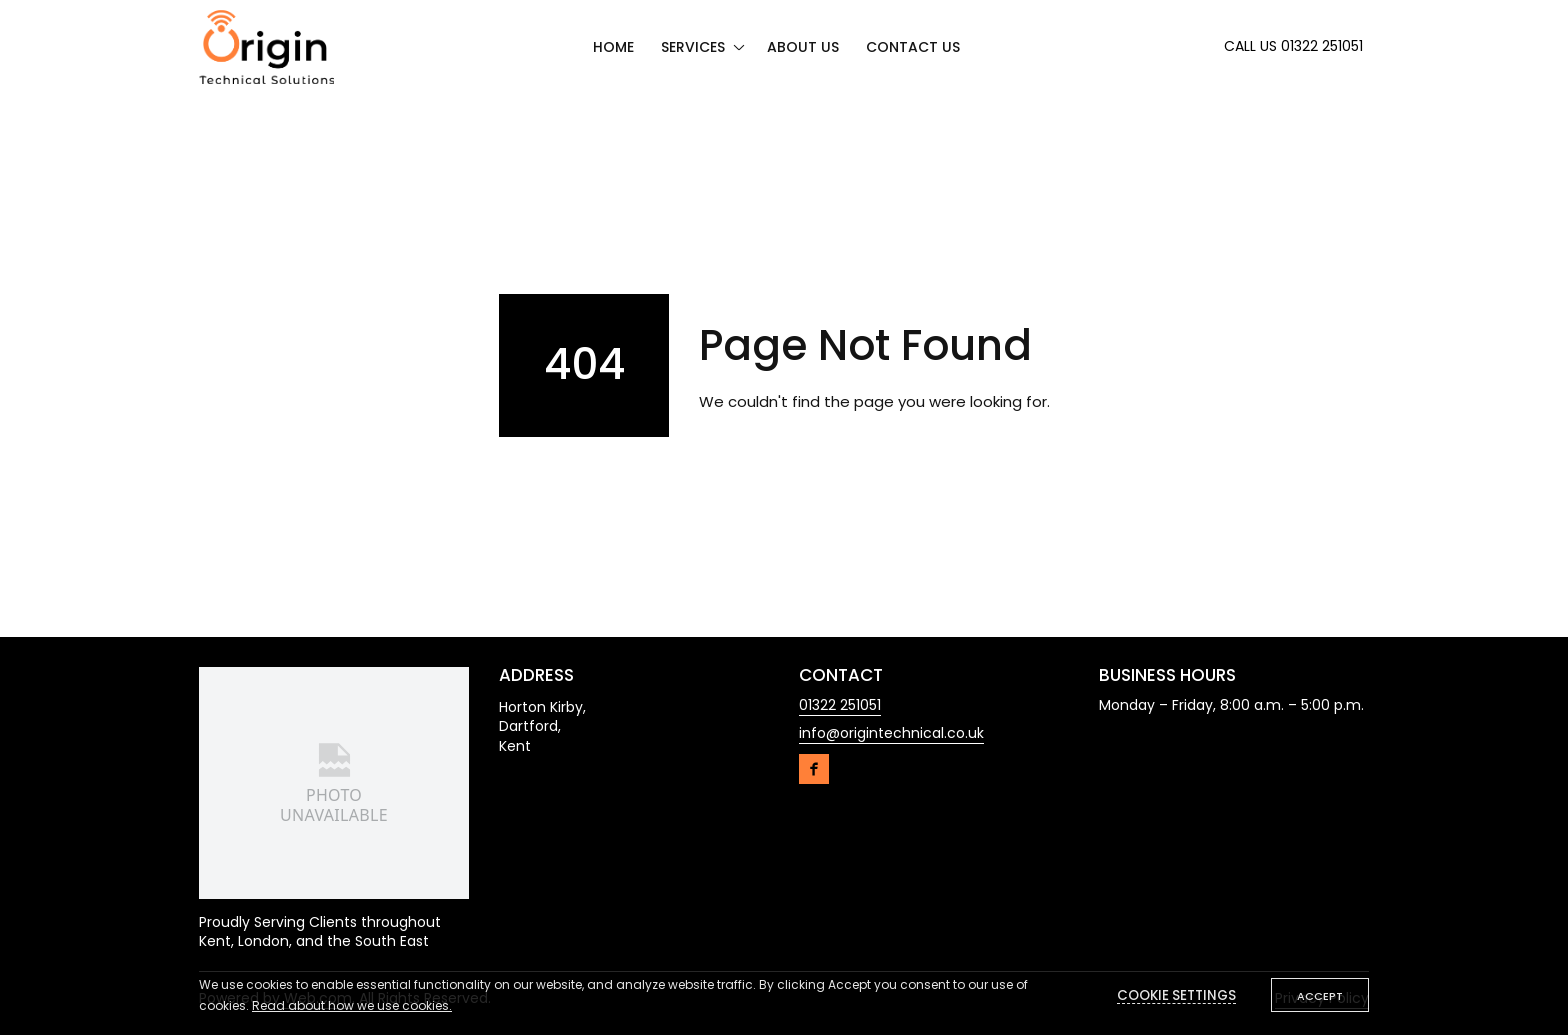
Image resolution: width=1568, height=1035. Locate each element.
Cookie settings (1176, 996)
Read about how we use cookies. (352, 1005)
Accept (1320, 996)
